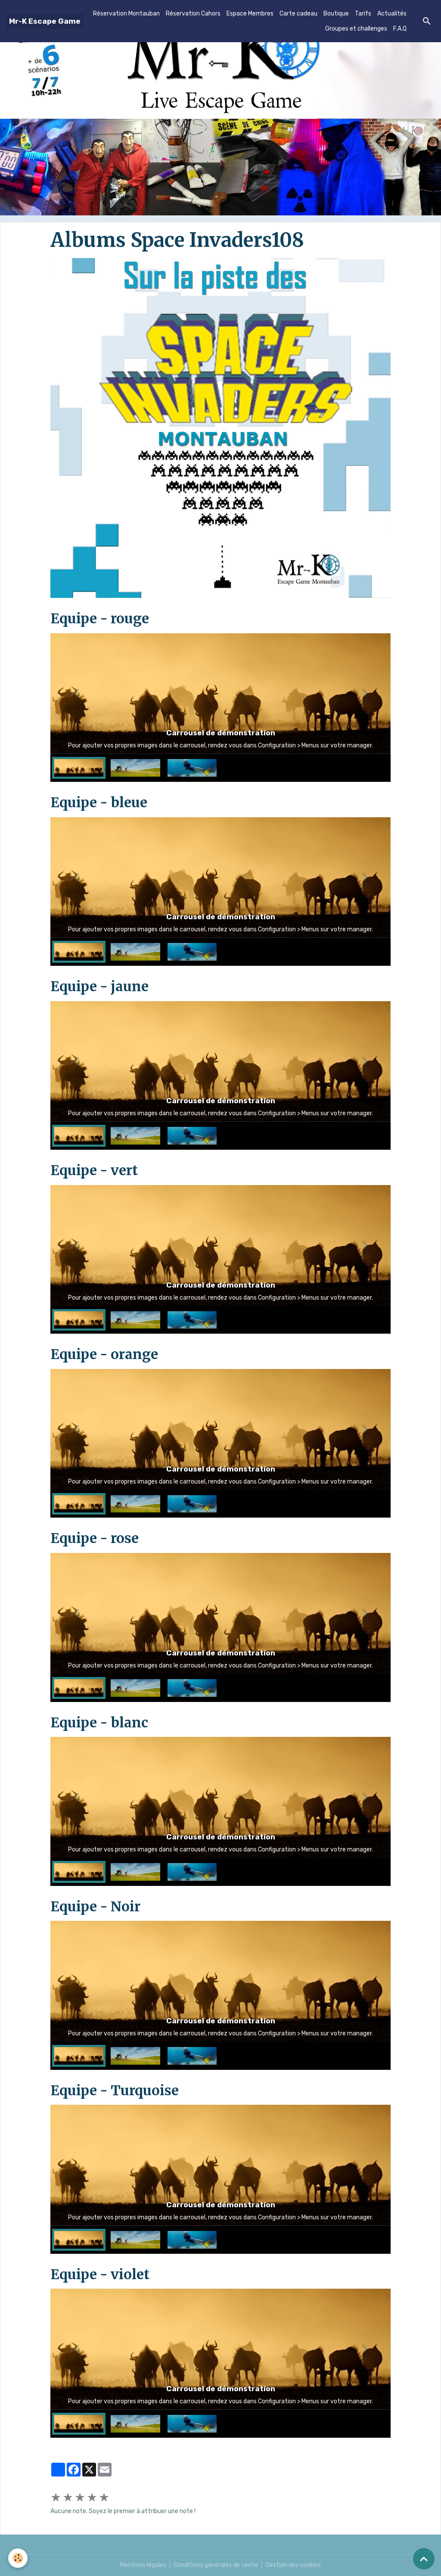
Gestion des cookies (293, 2565)
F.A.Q (400, 28)
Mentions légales (143, 2565)
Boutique (336, 13)
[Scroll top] (424, 2559)
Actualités (392, 13)
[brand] (45, 21)
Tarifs (363, 13)
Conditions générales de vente (216, 2565)
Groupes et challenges (356, 28)
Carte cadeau (298, 13)
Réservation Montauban (126, 13)
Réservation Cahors (193, 13)
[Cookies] (18, 2558)
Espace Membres (250, 13)
